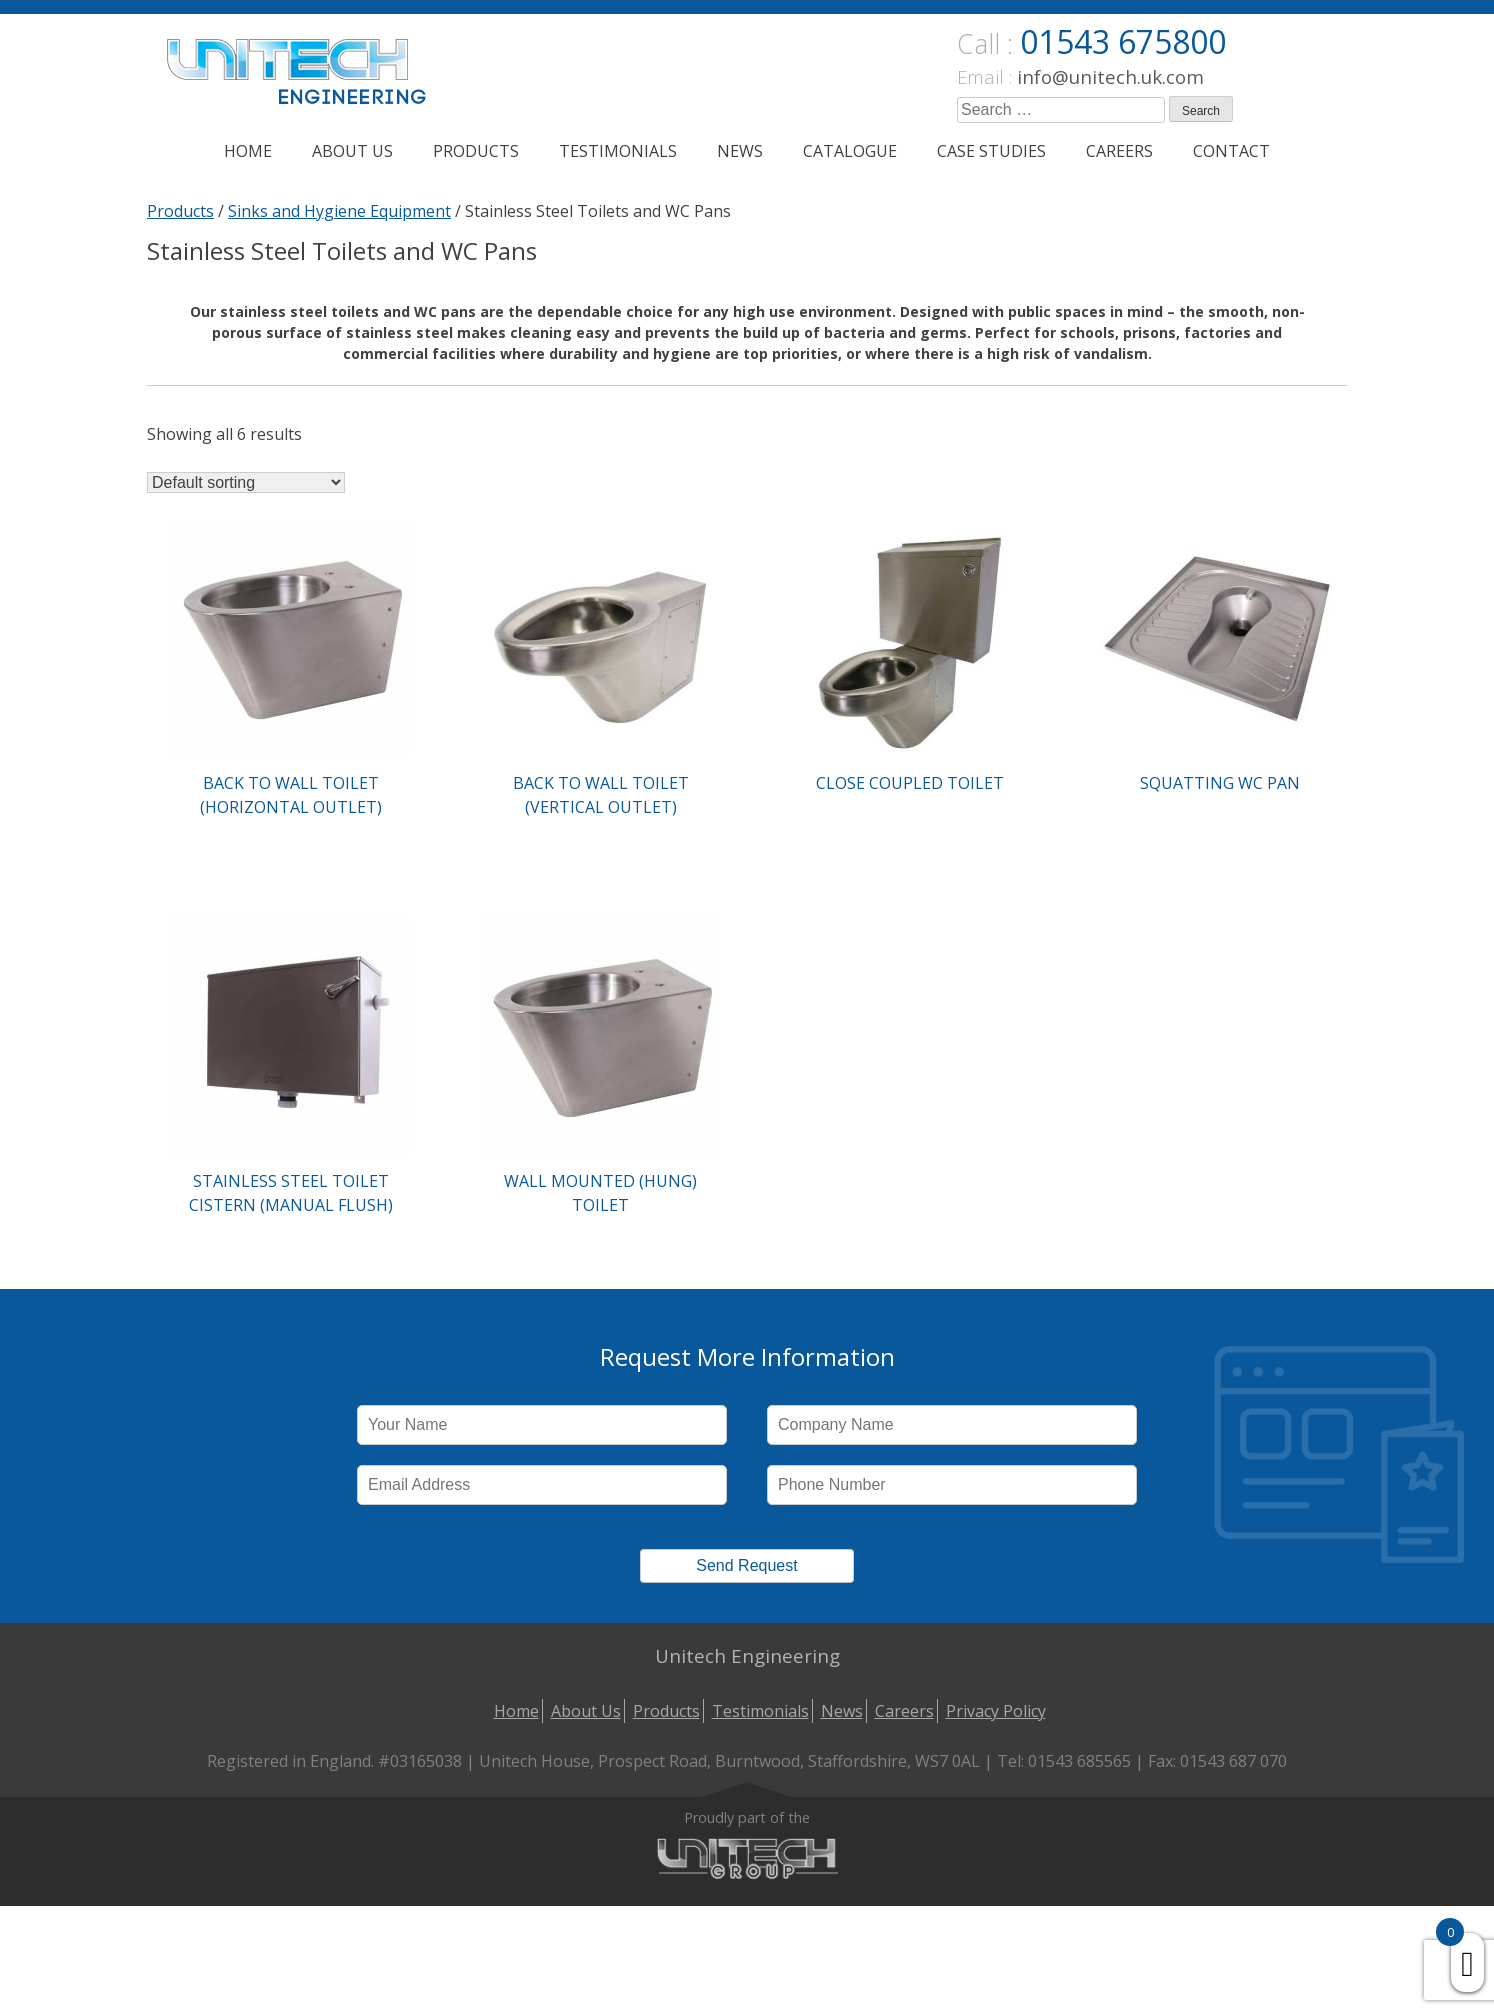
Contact (1231, 151)
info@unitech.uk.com (1110, 76)
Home (248, 151)
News (740, 151)
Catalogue (850, 151)
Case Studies (991, 151)
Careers (1119, 151)
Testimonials (618, 151)
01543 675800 (1123, 41)
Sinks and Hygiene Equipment (339, 211)
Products (476, 151)
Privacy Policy (996, 1711)
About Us (352, 151)
